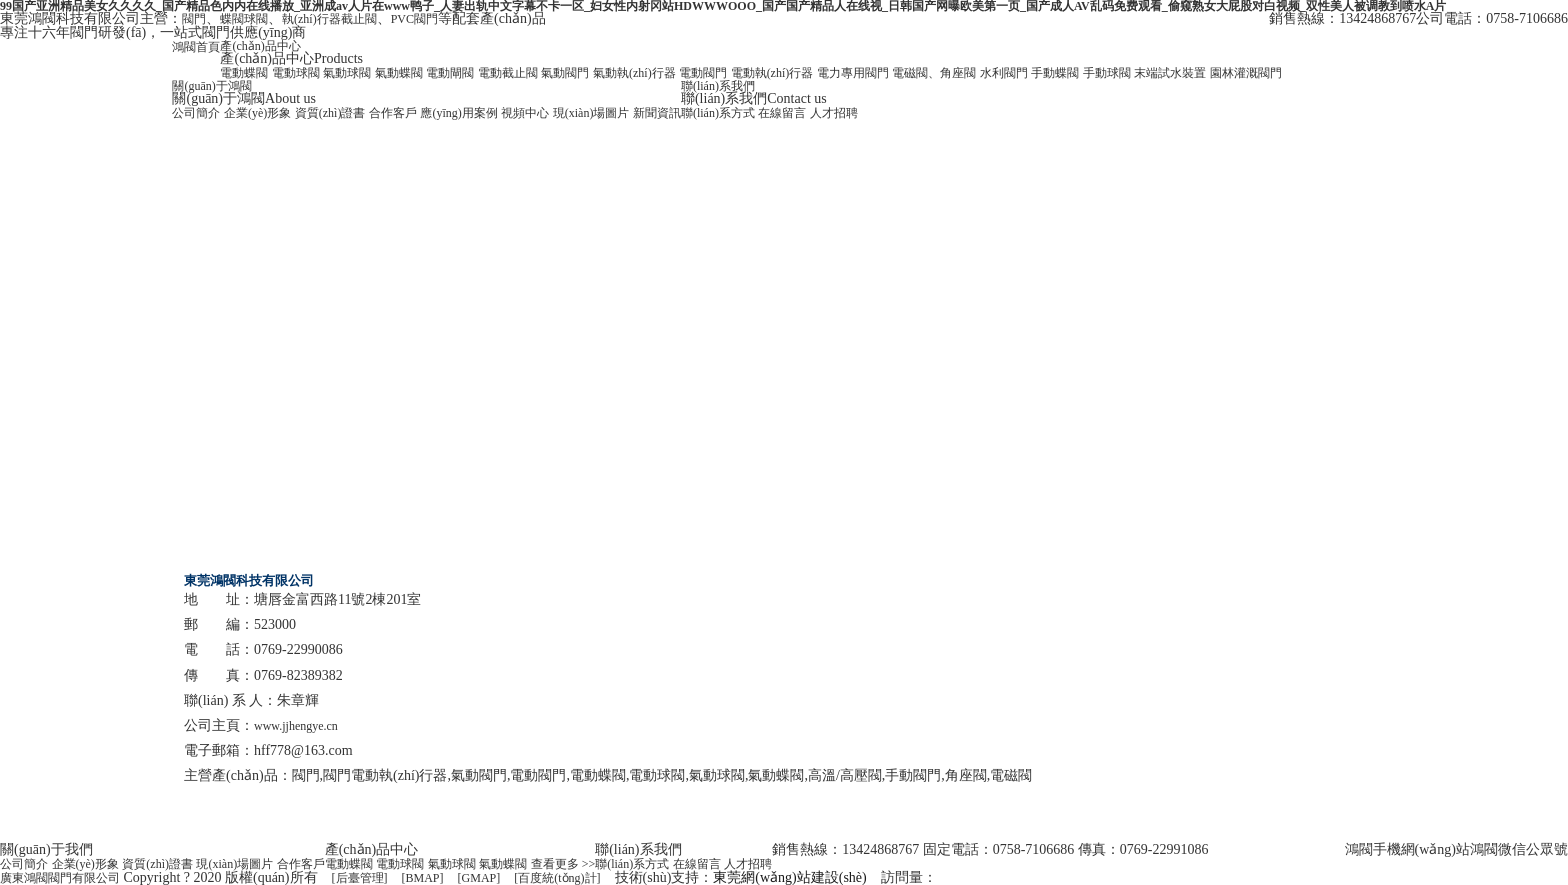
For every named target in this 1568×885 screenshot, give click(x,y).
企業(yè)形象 (257, 113)
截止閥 (359, 19)
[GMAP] (479, 878)
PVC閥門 (414, 19)
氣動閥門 (565, 73)
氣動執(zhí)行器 (634, 73)
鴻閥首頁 (196, 47)
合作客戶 (393, 113)
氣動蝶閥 (399, 73)
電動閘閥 (450, 73)
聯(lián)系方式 (718, 113)
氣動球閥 (347, 73)
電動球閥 (296, 73)
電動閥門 (703, 73)
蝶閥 (232, 19)
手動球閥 (1107, 73)
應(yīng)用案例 (458, 113)
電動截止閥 (508, 73)
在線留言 (782, 113)
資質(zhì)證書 (330, 113)
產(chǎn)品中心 (260, 46)
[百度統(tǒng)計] (557, 878)
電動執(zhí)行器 (772, 73)
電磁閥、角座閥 (934, 73)
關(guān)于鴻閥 (211, 86)
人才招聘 (834, 113)
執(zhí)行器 (311, 19)
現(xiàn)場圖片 (591, 113)
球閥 (256, 19)
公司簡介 (196, 113)
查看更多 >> (563, 864)
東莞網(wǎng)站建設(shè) (789, 877)
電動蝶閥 (244, 73)
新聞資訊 (657, 113)
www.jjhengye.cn (296, 726)
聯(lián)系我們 (718, 86)
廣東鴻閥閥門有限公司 (60, 878)
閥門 (194, 19)
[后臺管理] (360, 878)
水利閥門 (1004, 73)
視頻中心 (525, 113)
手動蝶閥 (1055, 73)
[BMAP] (423, 878)
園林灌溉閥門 (1246, 73)
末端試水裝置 (1170, 73)
